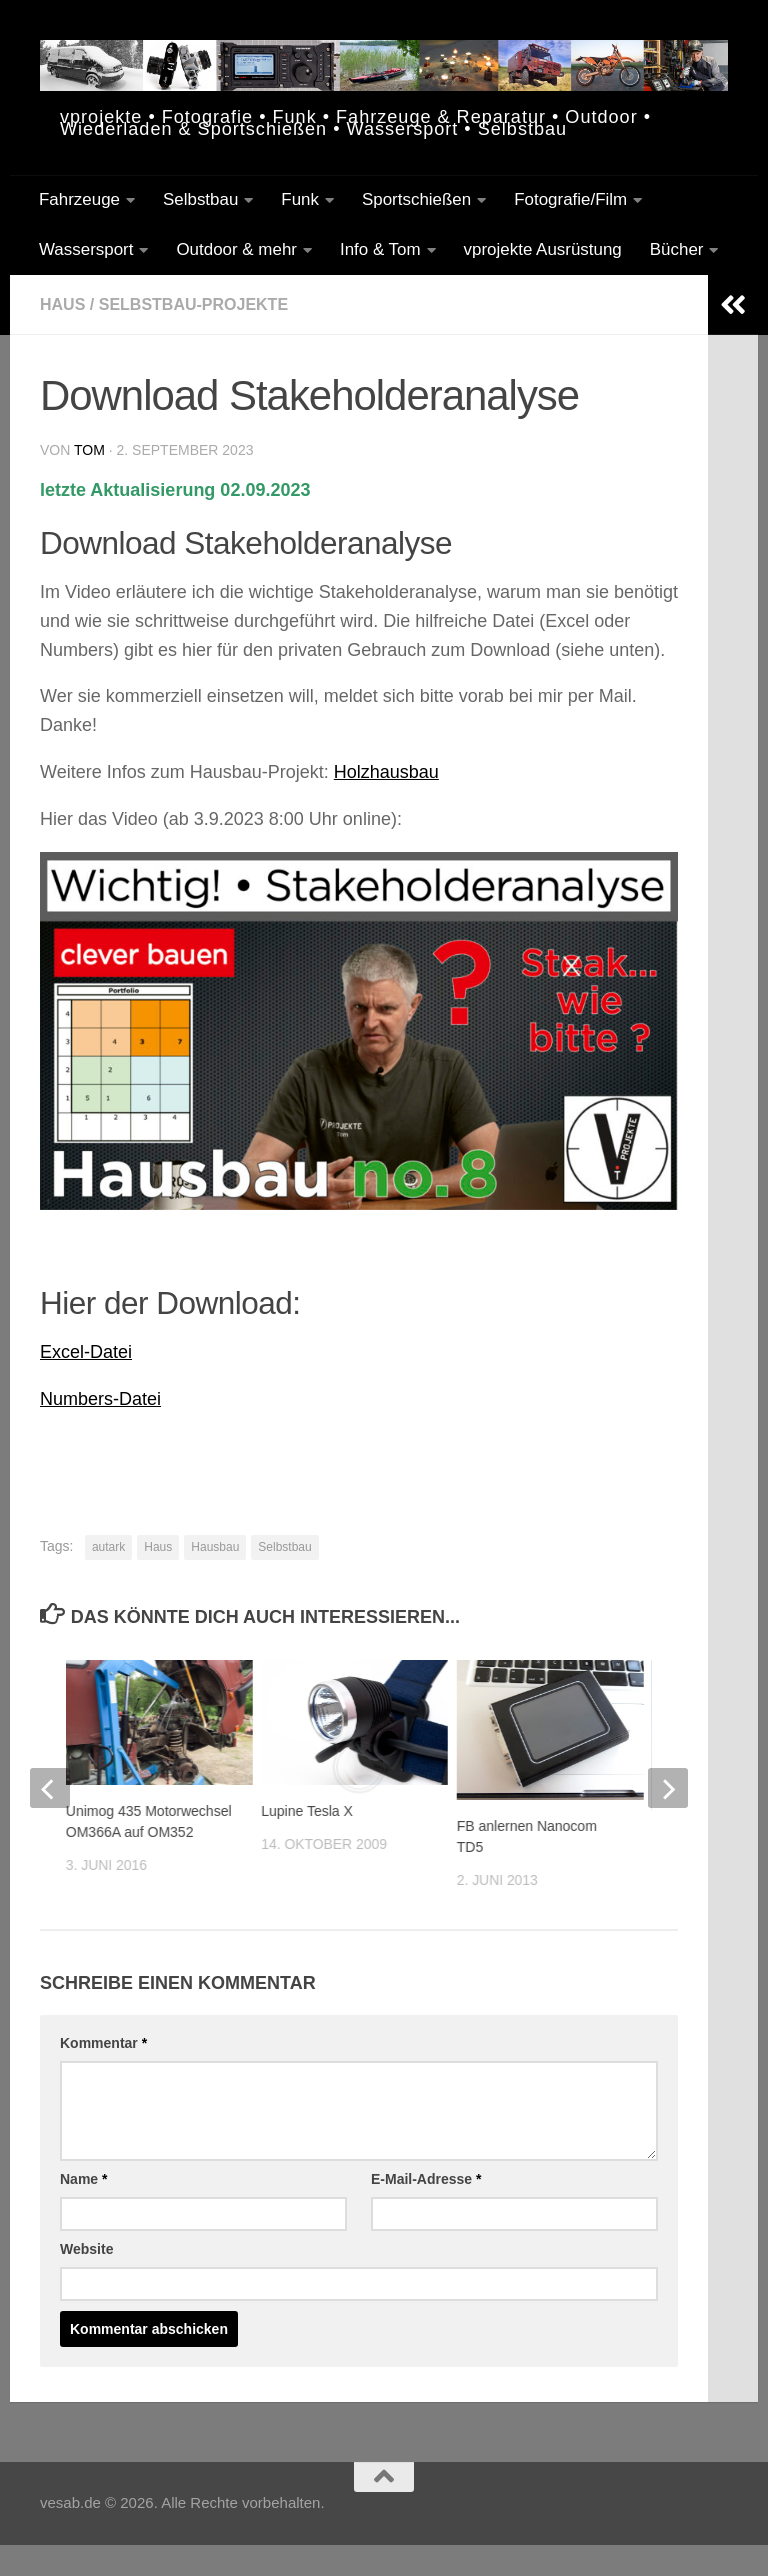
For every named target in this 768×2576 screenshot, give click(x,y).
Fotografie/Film (570, 199)
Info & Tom (380, 249)
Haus (62, 304)
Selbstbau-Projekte (193, 304)
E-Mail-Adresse (426, 2179)
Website (86, 2249)
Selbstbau (200, 199)
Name (83, 2179)
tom (89, 450)
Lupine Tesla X (307, 1811)
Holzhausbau (386, 772)
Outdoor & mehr (236, 249)
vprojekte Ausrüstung (543, 249)
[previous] (50, 1788)
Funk (300, 199)
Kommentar (103, 2043)
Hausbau (215, 1547)
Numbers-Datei (100, 1399)
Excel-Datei (86, 1352)
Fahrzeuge (79, 199)
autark (108, 1547)
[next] (668, 1788)
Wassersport (86, 249)
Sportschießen (416, 199)
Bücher (677, 249)
